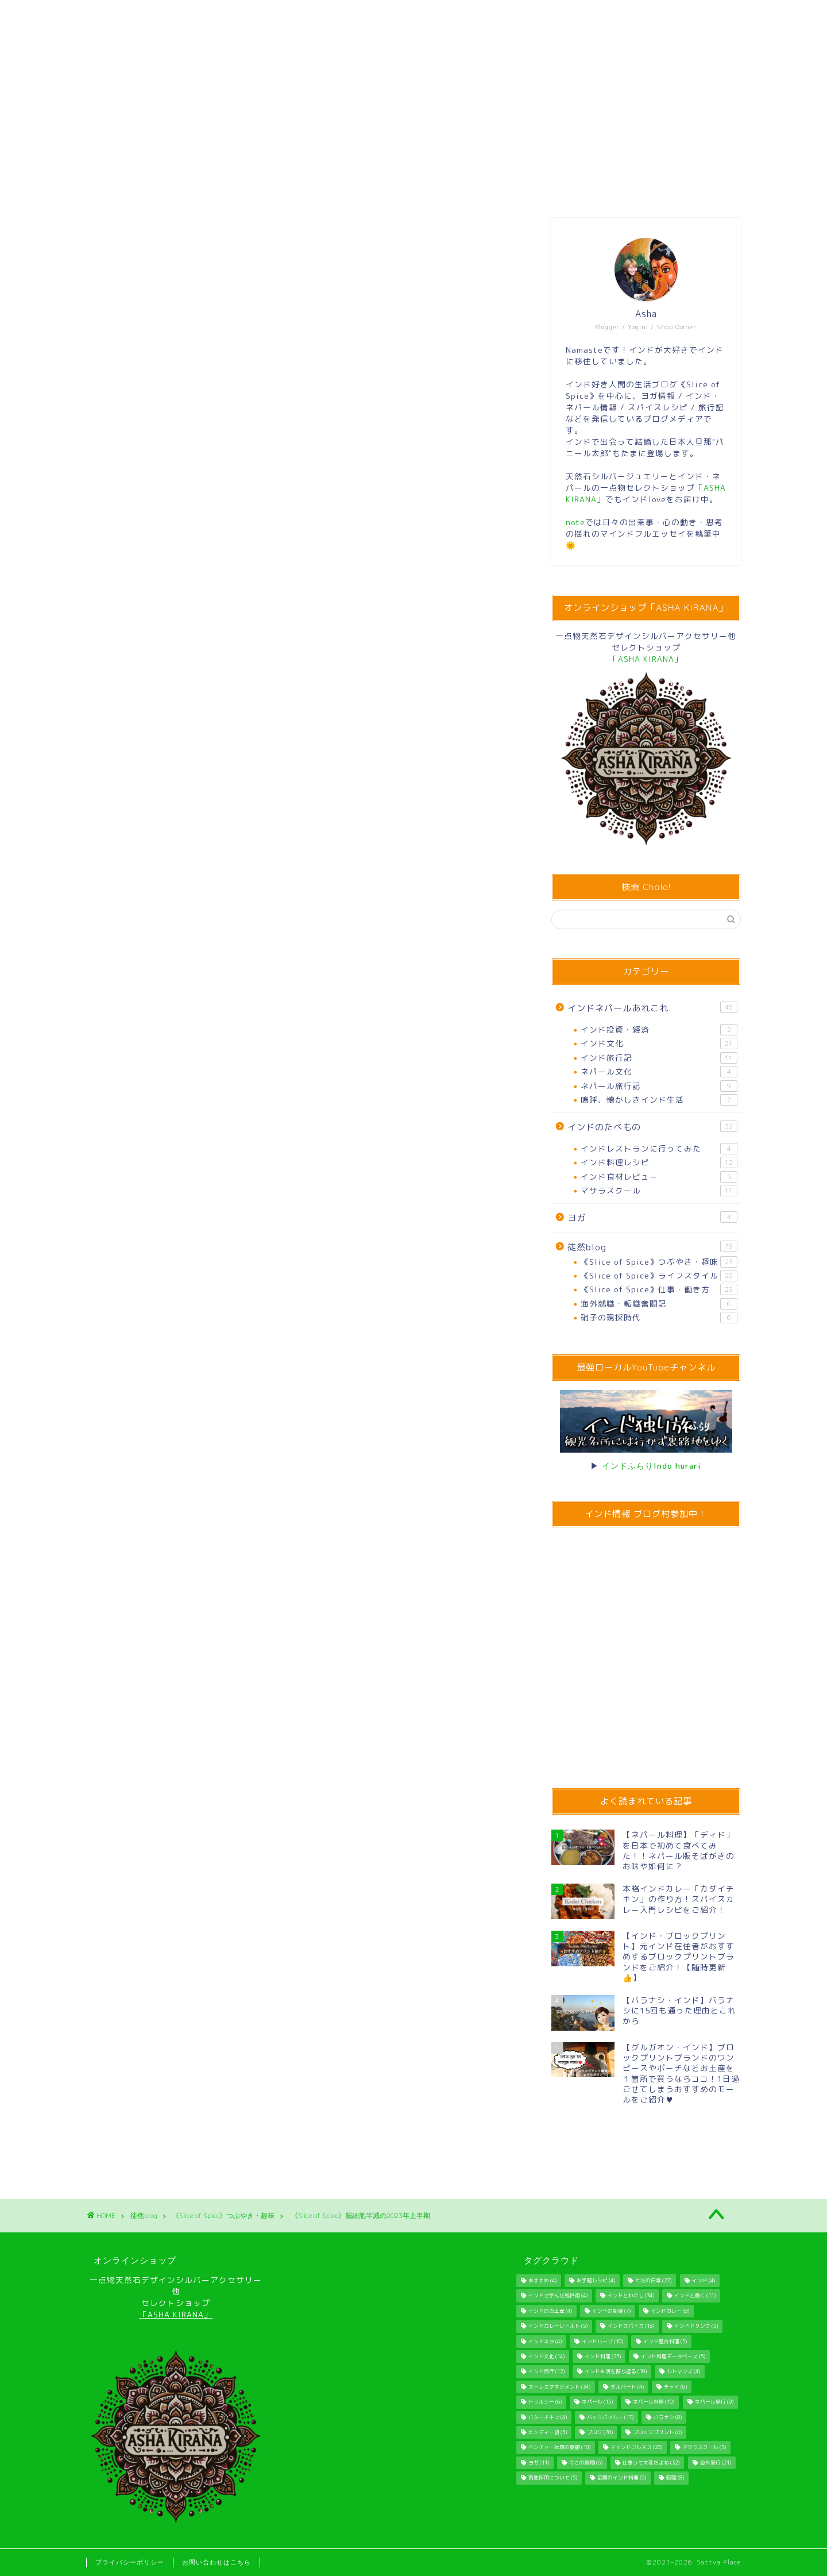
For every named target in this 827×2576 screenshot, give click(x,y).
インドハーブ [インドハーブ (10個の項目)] (602, 2341)
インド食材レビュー (659, 1177)
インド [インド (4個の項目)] (703, 2280)
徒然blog (652, 1247)
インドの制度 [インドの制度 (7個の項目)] (611, 2311)
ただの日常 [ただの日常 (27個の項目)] (653, 2280)
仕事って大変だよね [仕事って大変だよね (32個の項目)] (651, 2462)
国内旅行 (147, 1422)
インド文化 (659, 1043)
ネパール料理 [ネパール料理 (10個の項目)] (653, 2402)
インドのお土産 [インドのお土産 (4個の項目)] (550, 2311)
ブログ (106, 1422)
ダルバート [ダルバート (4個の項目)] (627, 2387)
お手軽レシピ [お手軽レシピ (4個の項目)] (596, 2280)
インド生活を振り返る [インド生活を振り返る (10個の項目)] (616, 2372)
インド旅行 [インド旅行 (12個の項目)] (546, 2372)
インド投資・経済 (659, 1029)
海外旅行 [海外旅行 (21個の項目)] (715, 2462)
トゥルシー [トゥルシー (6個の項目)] (545, 2402)
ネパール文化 (659, 1071)
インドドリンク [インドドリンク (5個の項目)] (696, 2326)
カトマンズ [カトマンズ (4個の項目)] (683, 2372)
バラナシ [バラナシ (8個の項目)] (668, 2417)
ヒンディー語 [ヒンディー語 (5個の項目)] (547, 2432)
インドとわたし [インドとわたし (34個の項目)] (631, 2296)
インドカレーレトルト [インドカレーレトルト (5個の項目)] (558, 2326)
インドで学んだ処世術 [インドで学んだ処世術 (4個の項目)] (558, 2296)
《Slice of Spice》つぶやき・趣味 (138, 236)
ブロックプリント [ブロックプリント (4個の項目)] (657, 2432)
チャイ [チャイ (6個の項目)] (675, 2387)
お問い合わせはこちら (216, 2562)
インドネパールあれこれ (652, 1008)
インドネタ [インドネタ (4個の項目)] (545, 2341)
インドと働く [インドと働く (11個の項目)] (695, 2296)
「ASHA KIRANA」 (175, 2314)
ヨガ (652, 1217)
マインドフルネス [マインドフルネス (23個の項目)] (636, 2447)
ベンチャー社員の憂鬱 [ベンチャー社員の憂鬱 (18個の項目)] (559, 2447)
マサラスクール (659, 1190)
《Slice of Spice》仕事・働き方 (659, 1289)
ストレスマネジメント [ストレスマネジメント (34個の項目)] (559, 2387)
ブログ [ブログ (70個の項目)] (600, 2432)
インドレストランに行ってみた (659, 1148)
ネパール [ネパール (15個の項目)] (597, 2402)
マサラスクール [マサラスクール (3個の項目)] (704, 2447)
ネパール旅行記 (659, 1086)
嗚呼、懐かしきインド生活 (659, 1100)
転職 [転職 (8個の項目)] (675, 2478)
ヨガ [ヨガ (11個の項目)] (538, 2462)
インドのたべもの (652, 1126)
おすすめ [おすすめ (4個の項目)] (542, 2280)
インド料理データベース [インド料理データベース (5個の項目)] (673, 2356)
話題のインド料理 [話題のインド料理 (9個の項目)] (621, 2478)
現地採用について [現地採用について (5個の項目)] (552, 2478)
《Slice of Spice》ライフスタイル (659, 1275)
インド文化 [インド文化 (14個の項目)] (546, 2356)
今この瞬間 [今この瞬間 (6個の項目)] (585, 2462)
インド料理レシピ (659, 1162)
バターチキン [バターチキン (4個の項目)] (547, 2417)
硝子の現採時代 (659, 1317)
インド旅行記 (659, 1058)
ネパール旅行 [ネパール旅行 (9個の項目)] (714, 2402)
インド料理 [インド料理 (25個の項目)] (603, 2356)
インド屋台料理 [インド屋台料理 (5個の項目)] (665, 2341)
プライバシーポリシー (129, 2562)
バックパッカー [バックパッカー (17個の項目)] (610, 2417)
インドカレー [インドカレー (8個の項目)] (670, 2311)
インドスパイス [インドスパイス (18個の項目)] (631, 2326)
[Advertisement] (301, 1545)
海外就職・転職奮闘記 (659, 1304)
